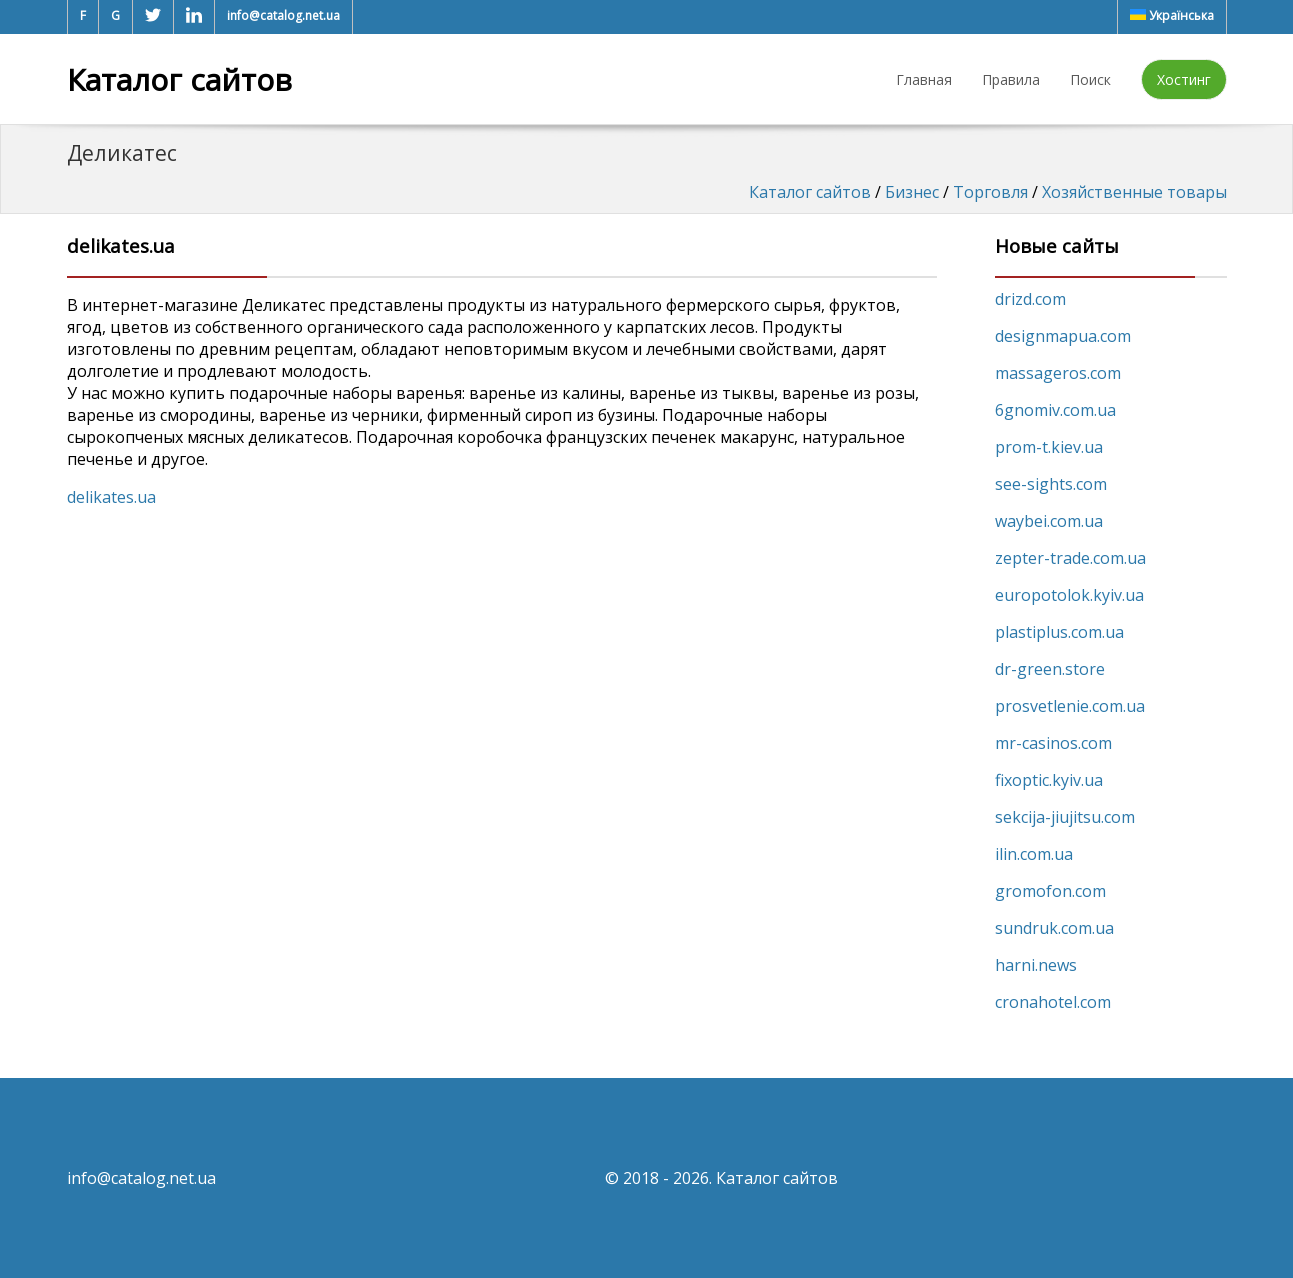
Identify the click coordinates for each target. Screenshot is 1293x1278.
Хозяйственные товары (1134, 192)
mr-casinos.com (1053, 743)
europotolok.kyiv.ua (1069, 595)
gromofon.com (1050, 891)
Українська (1172, 15)
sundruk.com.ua (1054, 928)
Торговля (990, 192)
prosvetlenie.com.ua (1070, 706)
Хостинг (1184, 79)
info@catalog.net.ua (283, 15)
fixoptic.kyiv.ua (1049, 780)
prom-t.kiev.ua (1049, 447)
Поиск (1090, 79)
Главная (924, 79)
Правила (1011, 79)
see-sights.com (1051, 484)
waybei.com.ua (1049, 521)
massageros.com (1058, 373)
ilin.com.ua (1034, 854)
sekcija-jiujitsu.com (1065, 817)
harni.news (1036, 965)
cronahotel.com (1053, 1002)
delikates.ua (111, 497)
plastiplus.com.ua (1059, 632)
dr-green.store (1050, 669)
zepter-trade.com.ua (1070, 558)
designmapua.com (1063, 336)
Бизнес (912, 192)
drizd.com (1030, 299)
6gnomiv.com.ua (1055, 410)
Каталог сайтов (179, 79)
